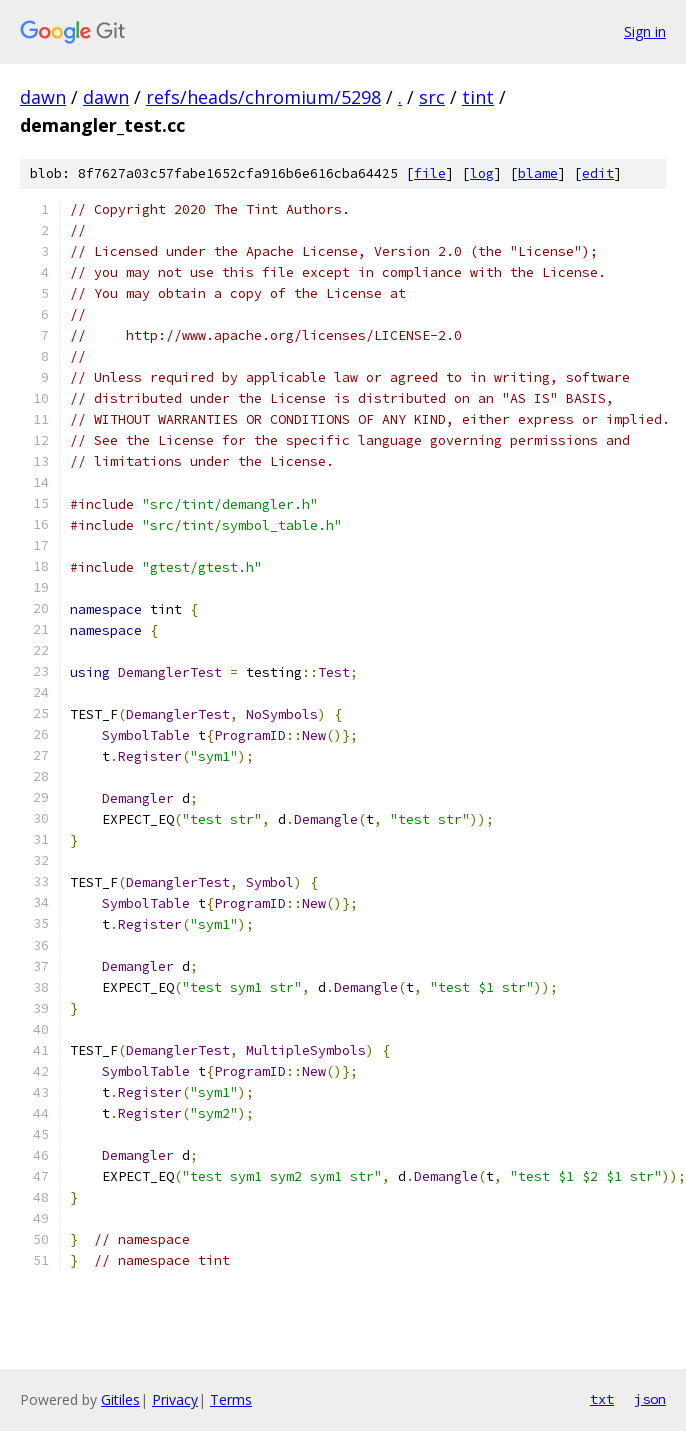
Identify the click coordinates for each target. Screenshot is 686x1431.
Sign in (645, 31)
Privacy (175, 1399)
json (650, 1399)
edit (598, 173)
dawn (43, 97)
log (482, 173)
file (430, 173)
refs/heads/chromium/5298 (263, 97)
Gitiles (120, 1399)
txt (602, 1399)
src (432, 97)
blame (538, 173)
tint (478, 97)
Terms (231, 1399)
